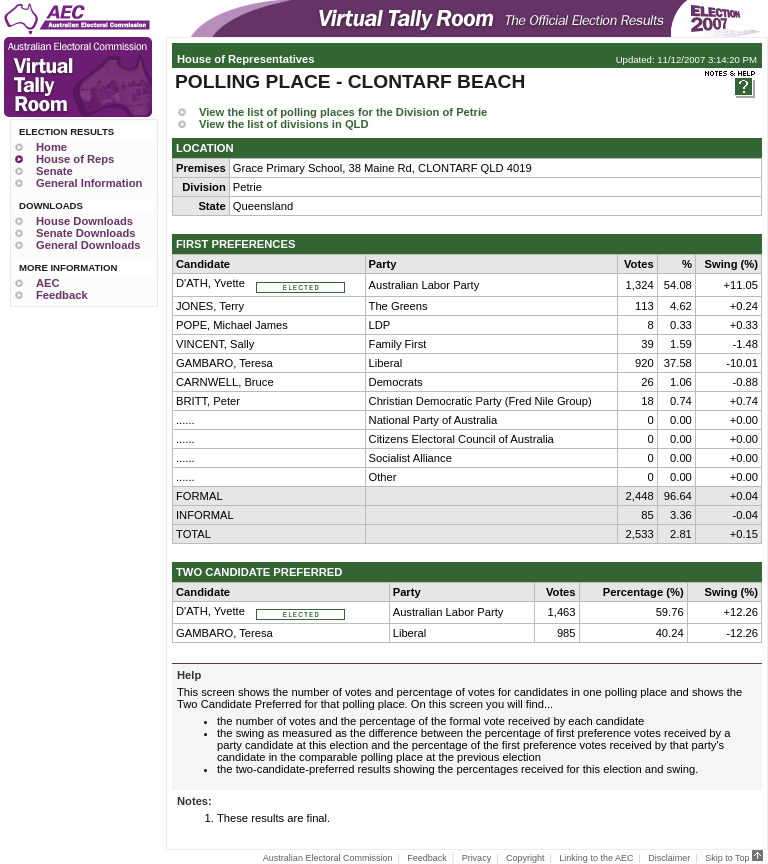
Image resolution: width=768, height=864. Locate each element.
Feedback (62, 295)
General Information (89, 183)
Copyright (525, 858)
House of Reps (75, 159)
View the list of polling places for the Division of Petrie (343, 112)
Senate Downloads (85, 233)
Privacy (477, 858)
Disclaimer (669, 858)
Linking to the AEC (596, 858)
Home (51, 147)
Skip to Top (734, 858)
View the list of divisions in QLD (284, 124)
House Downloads (84, 221)
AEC (48, 283)
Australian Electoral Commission (328, 858)
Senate (54, 171)
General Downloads (88, 245)
